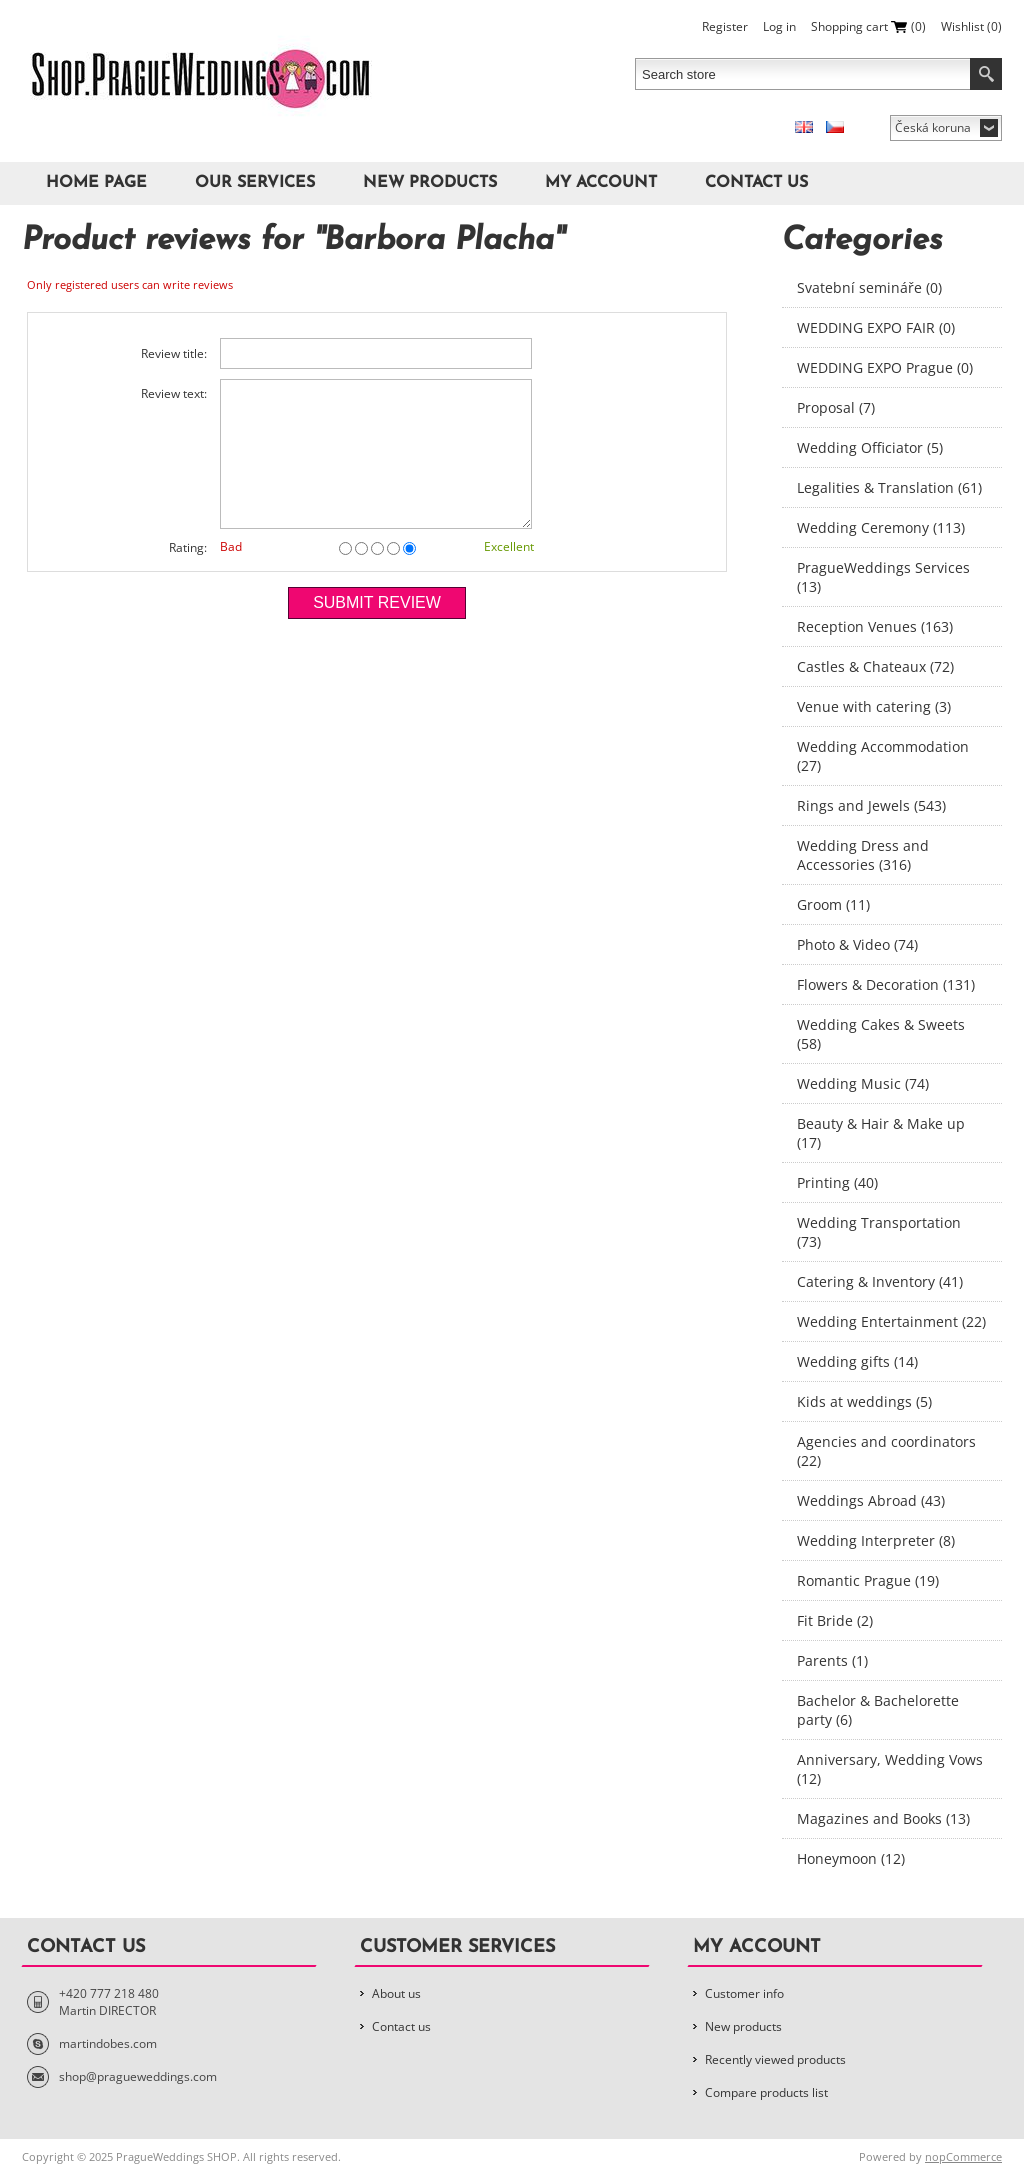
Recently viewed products (775, 2059)
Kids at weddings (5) (864, 1401)
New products (430, 183)
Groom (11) (833, 904)
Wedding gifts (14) (857, 1361)
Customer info (744, 1993)
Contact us (756, 183)
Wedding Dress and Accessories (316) (863, 855)
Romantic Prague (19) (868, 1580)
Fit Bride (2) (835, 1620)
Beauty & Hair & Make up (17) (881, 1133)
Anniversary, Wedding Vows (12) (890, 1769)
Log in (779, 26)
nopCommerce (963, 2156)
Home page (96, 183)
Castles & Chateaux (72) (875, 666)
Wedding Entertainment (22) (891, 1321)
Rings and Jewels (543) (871, 805)
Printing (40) (837, 1182)
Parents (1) (832, 1660)
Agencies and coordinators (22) (886, 1451)
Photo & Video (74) (857, 944)
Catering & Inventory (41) (880, 1281)
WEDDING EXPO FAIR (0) (876, 327)
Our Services (255, 183)
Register (725, 26)
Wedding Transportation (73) (879, 1232)
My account (601, 183)
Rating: (188, 547)
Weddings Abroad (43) (871, 1500)
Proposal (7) (836, 407)
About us (396, 1993)
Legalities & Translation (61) (889, 487)
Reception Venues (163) (875, 626)
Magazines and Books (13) (883, 1818)
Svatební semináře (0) (869, 287)
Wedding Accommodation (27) (883, 756)
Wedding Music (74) (863, 1083)
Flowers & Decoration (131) (886, 984)
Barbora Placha (439, 241)
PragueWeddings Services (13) (883, 577)
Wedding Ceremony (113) (881, 527)
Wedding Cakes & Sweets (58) (881, 1034)
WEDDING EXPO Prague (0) (885, 367)
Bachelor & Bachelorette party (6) (878, 1710)
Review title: (174, 353)
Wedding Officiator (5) (870, 447)
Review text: (174, 393)
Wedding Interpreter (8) (876, 1540)
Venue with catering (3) (874, 706)
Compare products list (766, 2092)
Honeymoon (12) (851, 1858)
